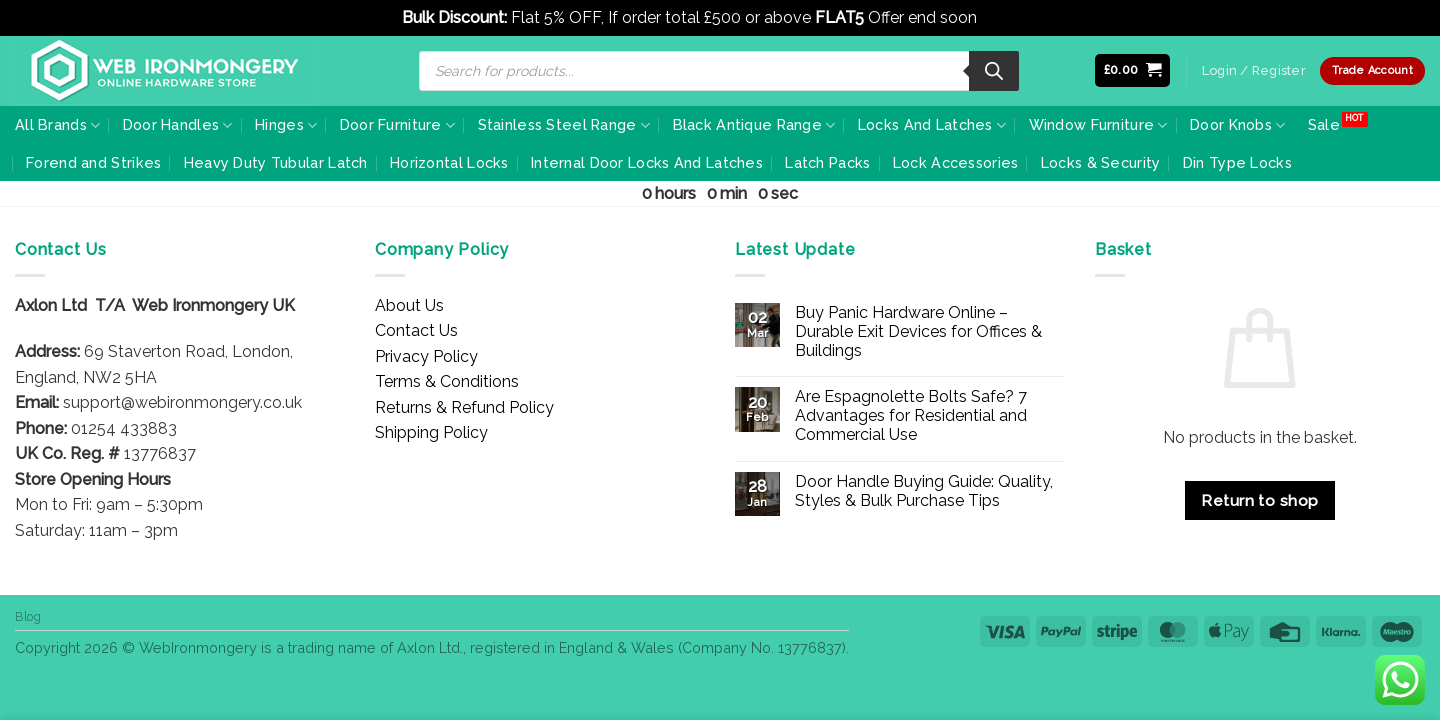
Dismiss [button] (1009, 17)
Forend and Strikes (93, 162)
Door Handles (178, 125)
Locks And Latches (932, 125)
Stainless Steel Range (564, 125)
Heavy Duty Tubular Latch (276, 162)
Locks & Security (1101, 162)
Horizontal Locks (449, 162)
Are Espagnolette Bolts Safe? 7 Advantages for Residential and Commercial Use (911, 415)
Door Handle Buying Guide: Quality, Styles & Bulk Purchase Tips (924, 491)
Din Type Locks (1237, 162)
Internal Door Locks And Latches (647, 162)
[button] (1133, 70)
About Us (409, 305)
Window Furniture (1098, 125)
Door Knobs (1237, 125)
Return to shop (1260, 500)
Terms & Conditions (447, 381)
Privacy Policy (426, 356)
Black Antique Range (754, 125)
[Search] (994, 71)
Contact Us (416, 330)
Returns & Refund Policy (464, 407)
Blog (28, 616)
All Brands (57, 125)
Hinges (286, 125)
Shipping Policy (431, 432)
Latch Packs (827, 162)
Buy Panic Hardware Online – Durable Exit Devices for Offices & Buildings (918, 331)
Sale (1324, 124)
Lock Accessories (956, 162)
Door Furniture (398, 125)
